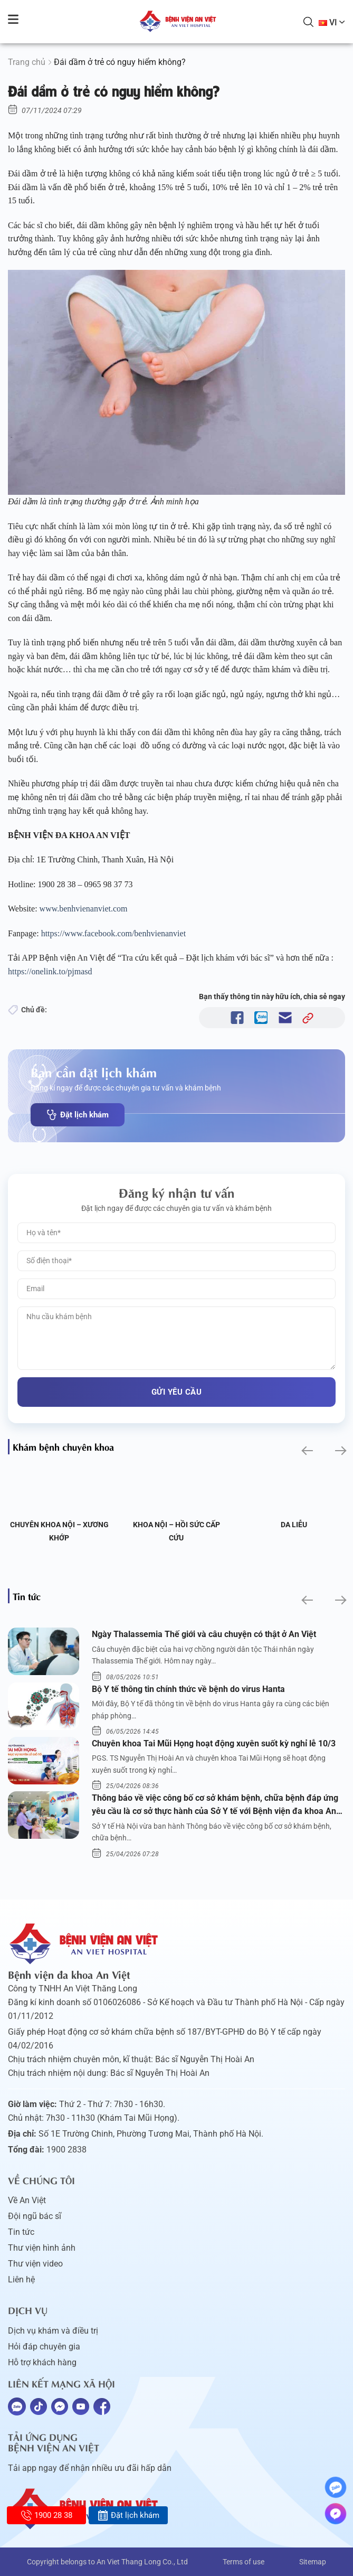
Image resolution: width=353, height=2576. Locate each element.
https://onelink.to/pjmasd (51, 971)
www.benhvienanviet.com (85, 908)
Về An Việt (27, 2200)
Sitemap (312, 2562)
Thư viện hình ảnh (41, 2248)
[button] (306, 1450)
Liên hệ (21, 2279)
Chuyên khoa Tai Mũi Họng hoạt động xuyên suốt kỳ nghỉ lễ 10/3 (214, 1743)
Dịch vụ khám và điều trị (53, 2331)
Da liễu (294, 1524)
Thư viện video (35, 2264)
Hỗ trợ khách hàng (42, 2362)
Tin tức (21, 2232)
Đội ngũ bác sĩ (34, 2216)
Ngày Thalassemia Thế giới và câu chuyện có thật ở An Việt (204, 1634)
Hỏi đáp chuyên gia (44, 2347)
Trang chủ (26, 62)
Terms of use (243, 2562)
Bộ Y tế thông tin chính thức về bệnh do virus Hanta (188, 1689)
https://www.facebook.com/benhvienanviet (113, 933)
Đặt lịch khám (77, 1115)
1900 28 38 (46, 2515)
